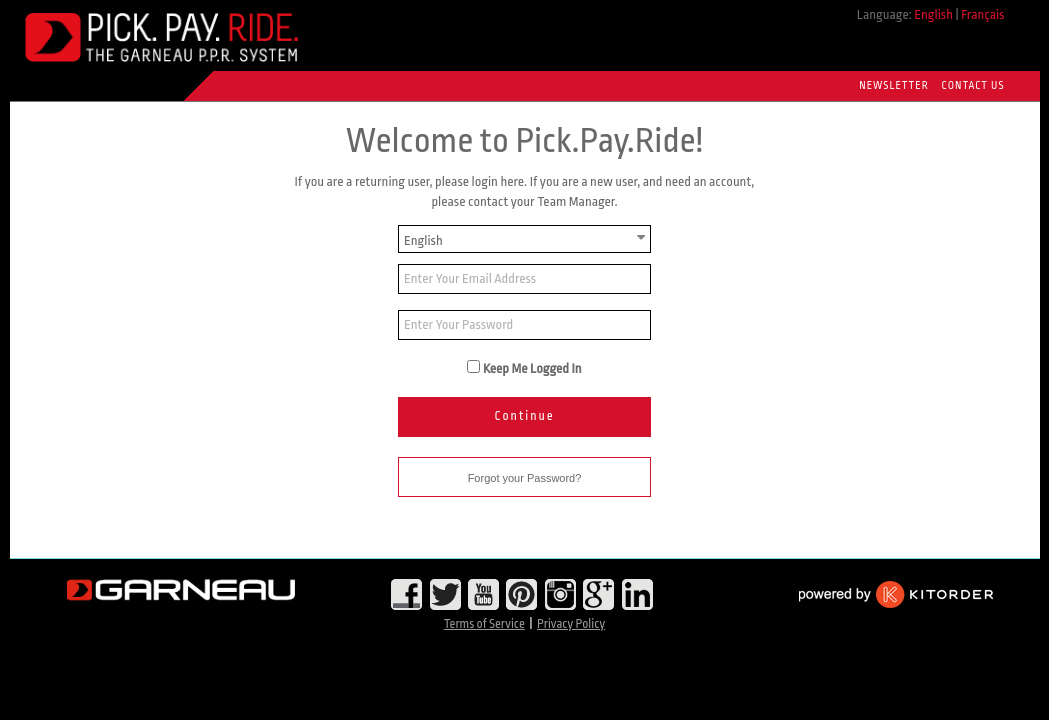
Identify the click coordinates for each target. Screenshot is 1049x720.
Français (982, 14)
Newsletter (893, 86)
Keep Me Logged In (532, 368)
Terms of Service (484, 624)
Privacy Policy (571, 624)
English (933, 14)
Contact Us (973, 86)
